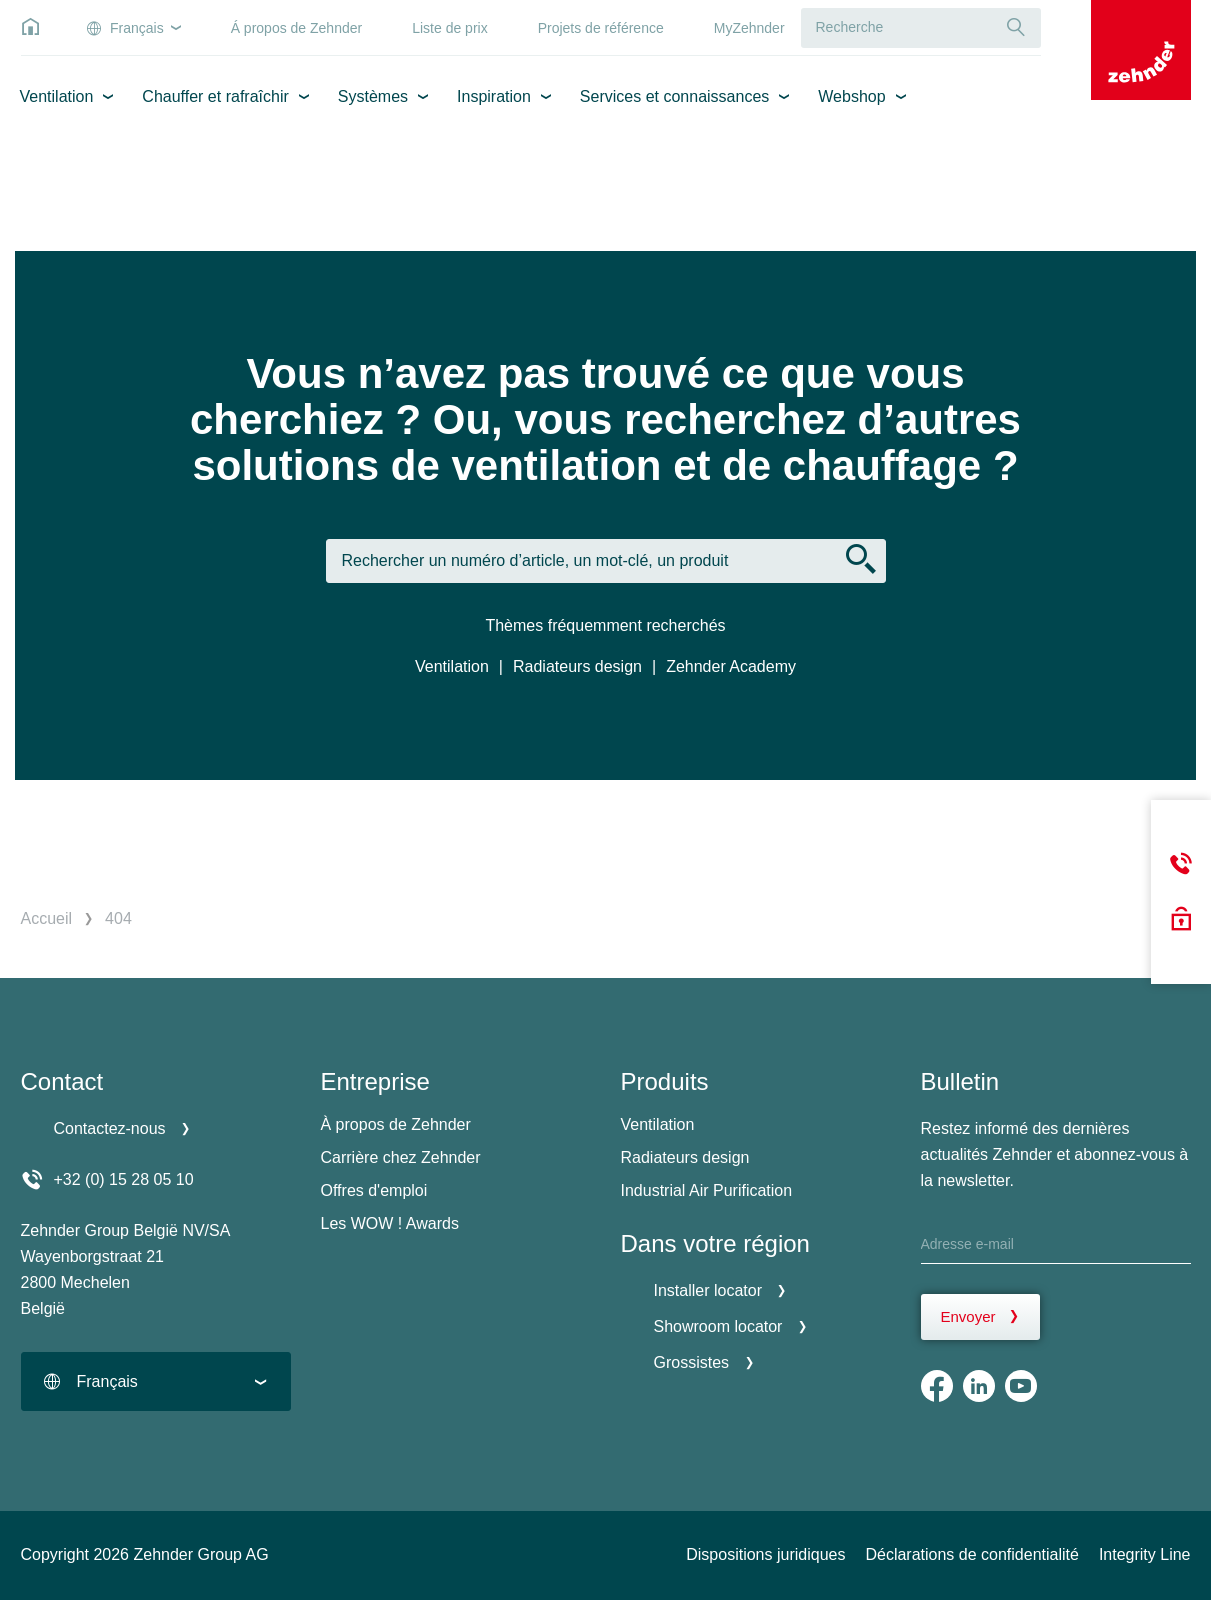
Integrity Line (1145, 1554)
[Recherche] (1016, 27)
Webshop (851, 96)
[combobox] (156, 1381)
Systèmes (373, 96)
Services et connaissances (674, 96)
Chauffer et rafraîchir (215, 96)
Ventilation (57, 96)
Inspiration (494, 96)
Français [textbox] (107, 1381)
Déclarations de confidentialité (971, 1554)
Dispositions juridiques (765, 1554)
